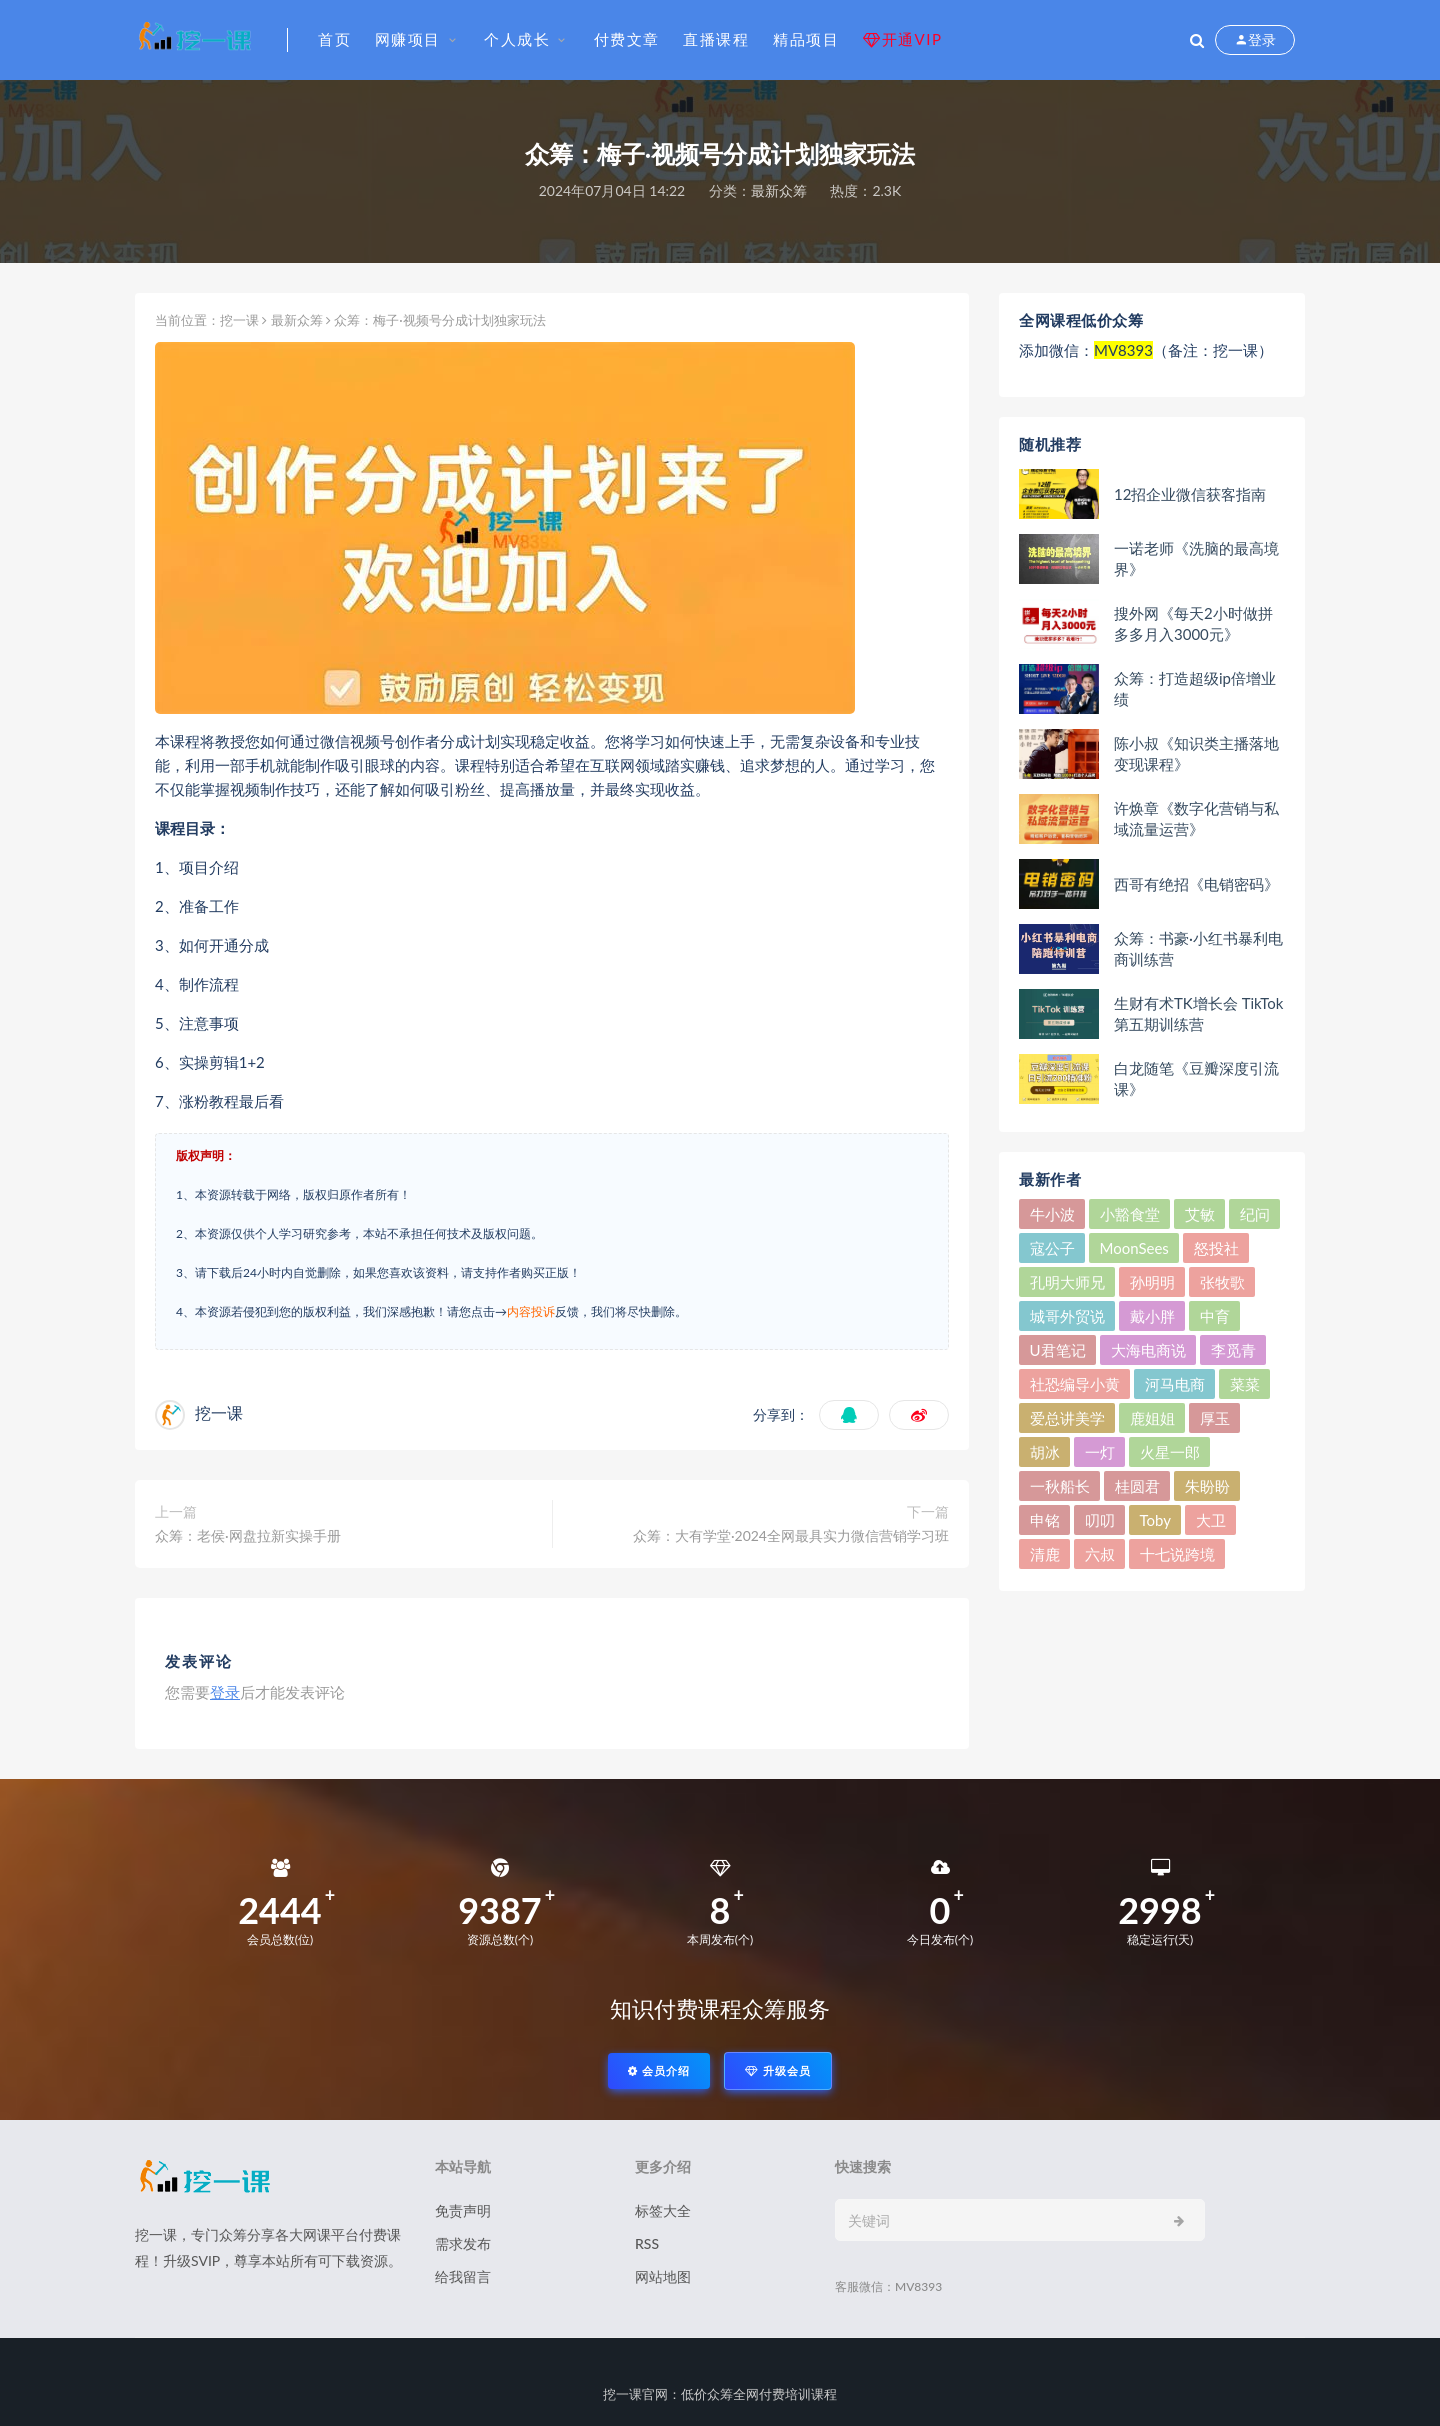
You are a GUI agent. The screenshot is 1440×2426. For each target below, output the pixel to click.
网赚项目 (408, 39)
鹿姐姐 (1152, 1418)
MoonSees (1134, 1248)
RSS (647, 2243)
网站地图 (663, 2276)
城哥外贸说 (1067, 1316)
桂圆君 (1137, 1486)
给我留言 (463, 2276)
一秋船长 (1060, 1486)
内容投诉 (531, 1311)
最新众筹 (779, 190)
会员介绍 (659, 2070)
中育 (1215, 1316)
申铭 (1045, 1520)
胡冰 (1045, 1452)
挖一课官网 (635, 2394)
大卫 (1211, 1520)
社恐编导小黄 (1075, 1384)
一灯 (1100, 1452)
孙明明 (1152, 1282)
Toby (1155, 1520)
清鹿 (1045, 1554)
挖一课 (239, 320)
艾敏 (1200, 1214)
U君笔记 (1058, 1350)
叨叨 (1100, 1520)
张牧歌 (1222, 1282)
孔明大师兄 (1067, 1282)
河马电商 (1175, 1384)
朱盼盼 (1207, 1486)
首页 (334, 39)
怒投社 (1216, 1248)
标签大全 (663, 2210)
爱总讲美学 (1067, 1418)
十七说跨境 (1177, 1554)
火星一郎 (1170, 1452)
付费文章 (627, 39)
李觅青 (1233, 1350)
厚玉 (1215, 1418)
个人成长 (517, 39)
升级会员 (778, 2070)
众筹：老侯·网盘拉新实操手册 (248, 1535)
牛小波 (1052, 1214)
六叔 (1100, 1554)
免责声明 (463, 2210)
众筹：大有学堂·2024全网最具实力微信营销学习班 (791, 1535)
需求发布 (463, 2243)
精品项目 (806, 39)
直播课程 (716, 39)
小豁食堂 (1130, 1214)
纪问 (1255, 1214)
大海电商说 (1148, 1350)
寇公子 (1052, 1248)
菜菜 (1245, 1384)
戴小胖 (1152, 1316)
